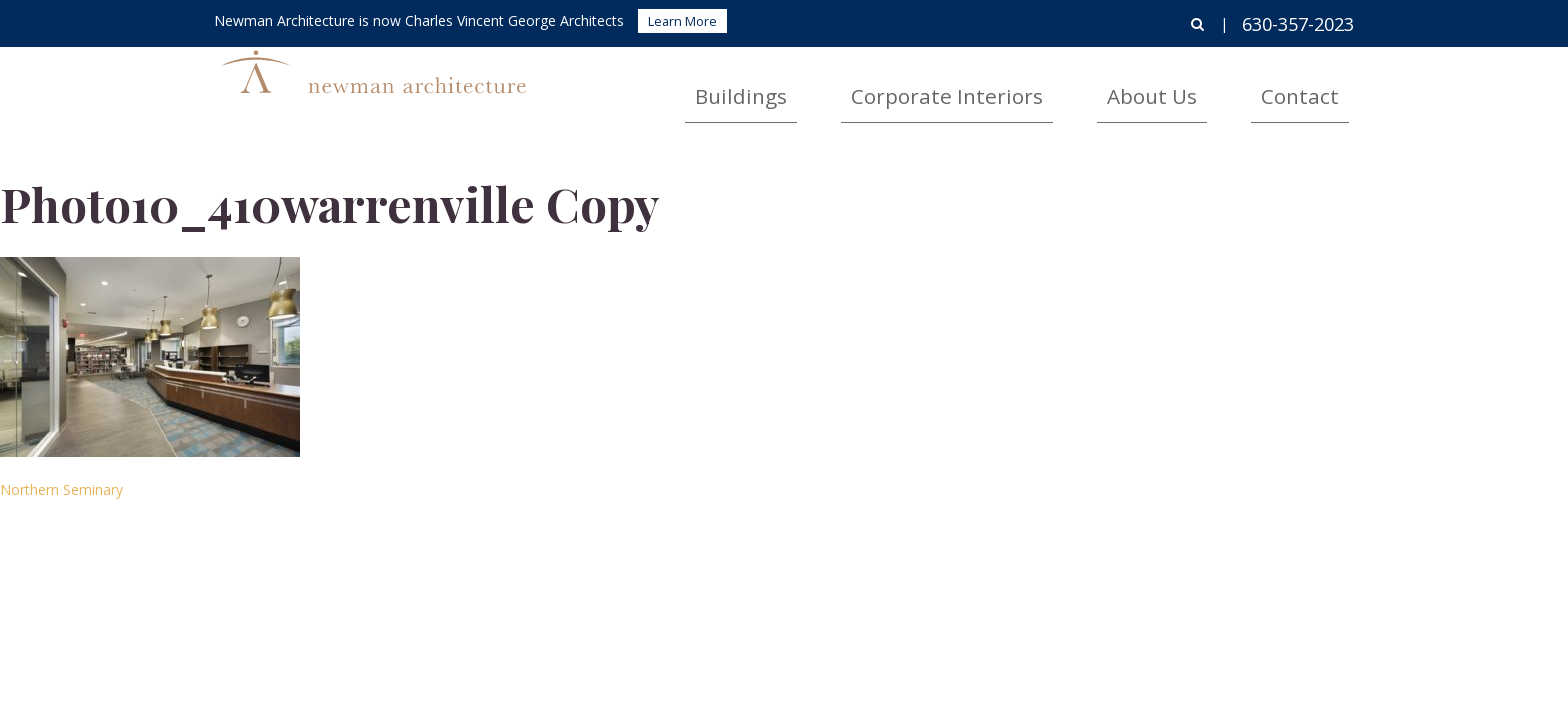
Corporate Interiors (1066, 85)
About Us (1215, 85)
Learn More (682, 21)
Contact (1321, 85)
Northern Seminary (61, 489)
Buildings (916, 85)
